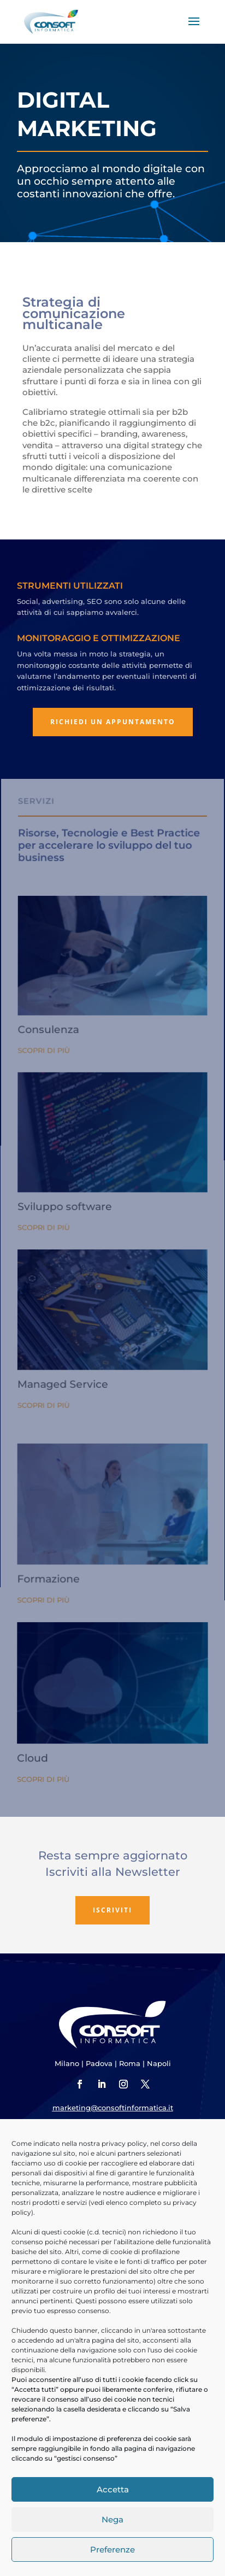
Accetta (113, 2489)
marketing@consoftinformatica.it (112, 2107)
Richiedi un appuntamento (112, 721)
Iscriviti (112, 1910)
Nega (112, 2519)
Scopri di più (46, 1079)
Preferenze (112, 2549)
